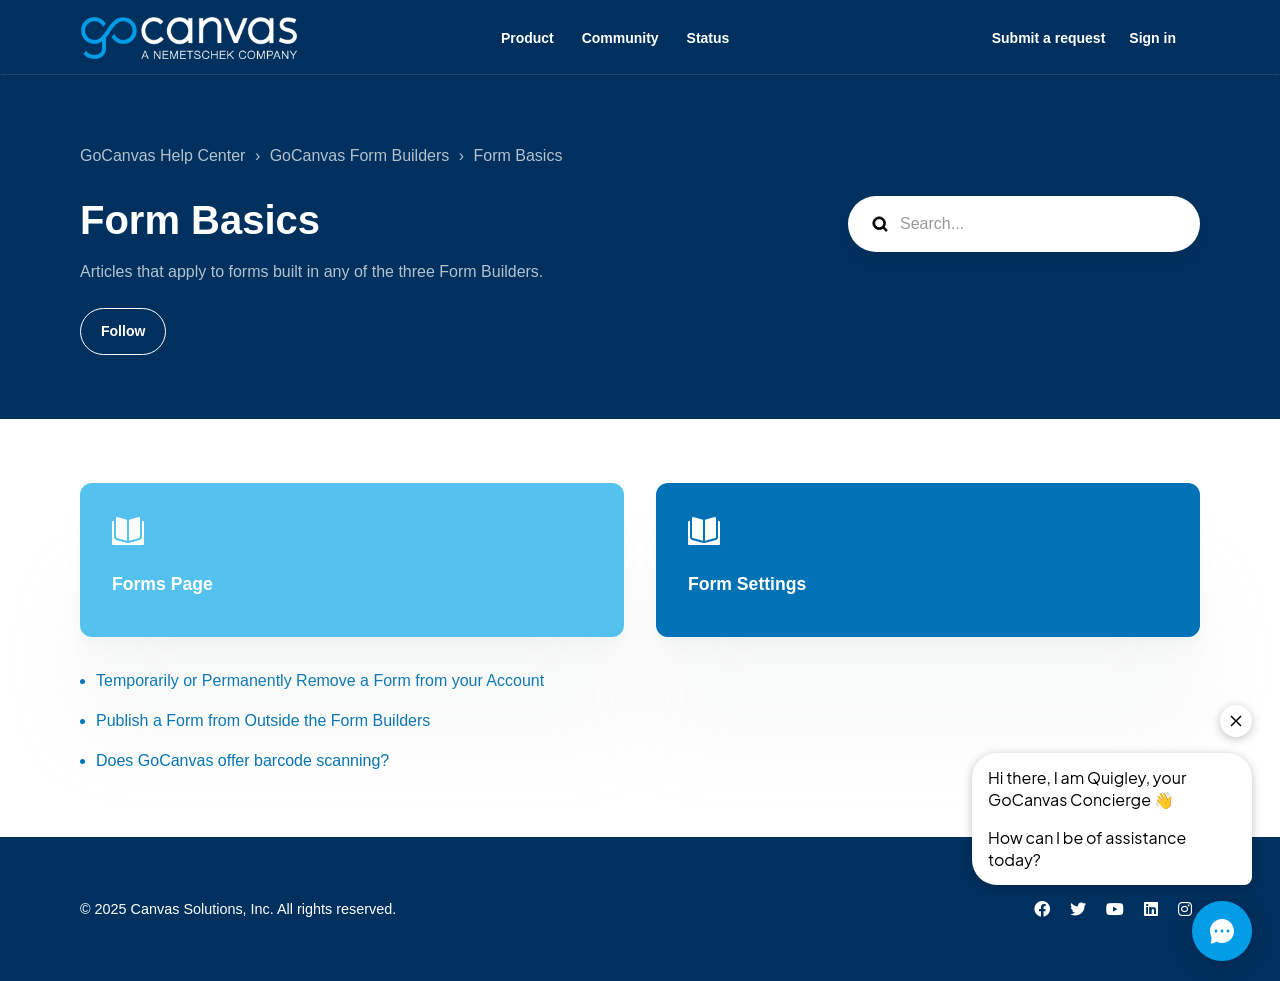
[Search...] (1024, 224)
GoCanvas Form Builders (360, 155)
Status (708, 38)
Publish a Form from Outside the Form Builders (263, 720)
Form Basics (518, 155)
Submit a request (1049, 38)
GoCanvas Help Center (162, 155)
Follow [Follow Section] (123, 331)
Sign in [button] (1152, 38)
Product (527, 38)
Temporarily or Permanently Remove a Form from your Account (320, 680)
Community (620, 38)
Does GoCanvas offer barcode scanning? (242, 760)
